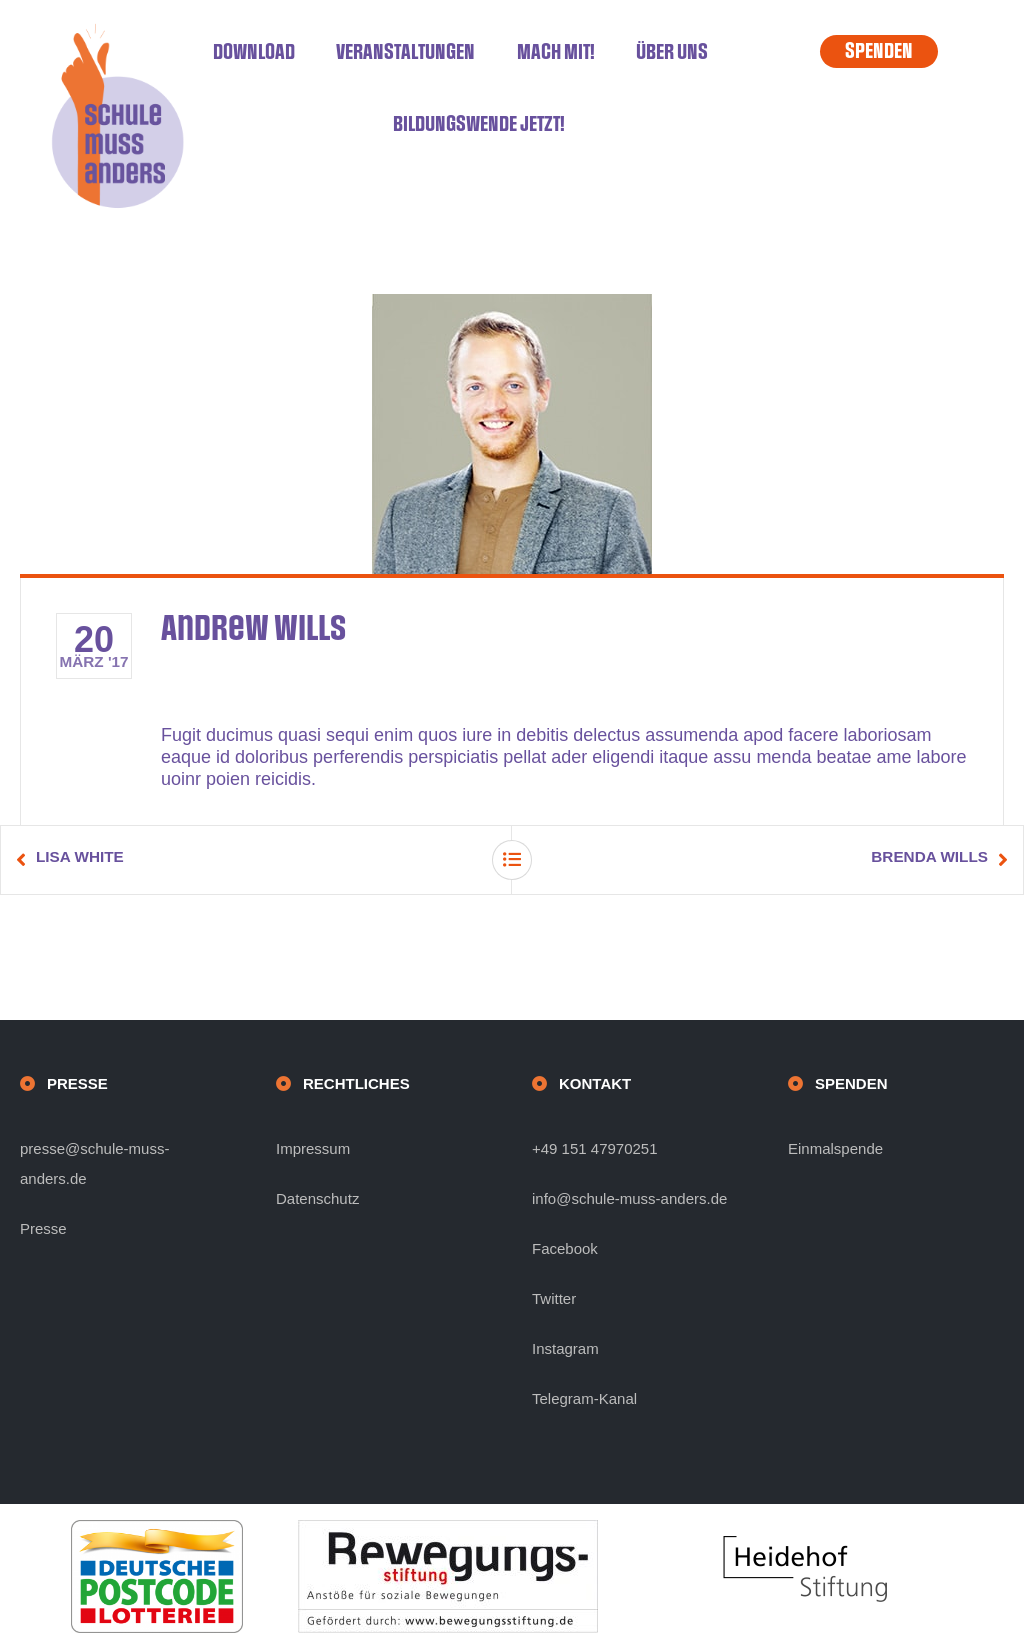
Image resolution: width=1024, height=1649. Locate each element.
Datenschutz (317, 1198)
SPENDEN (879, 51)
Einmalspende (835, 1148)
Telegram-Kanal (584, 1398)
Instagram (565, 1348)
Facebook (565, 1248)
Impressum (313, 1148)
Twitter (554, 1298)
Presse (43, 1228)
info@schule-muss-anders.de (629, 1198)
